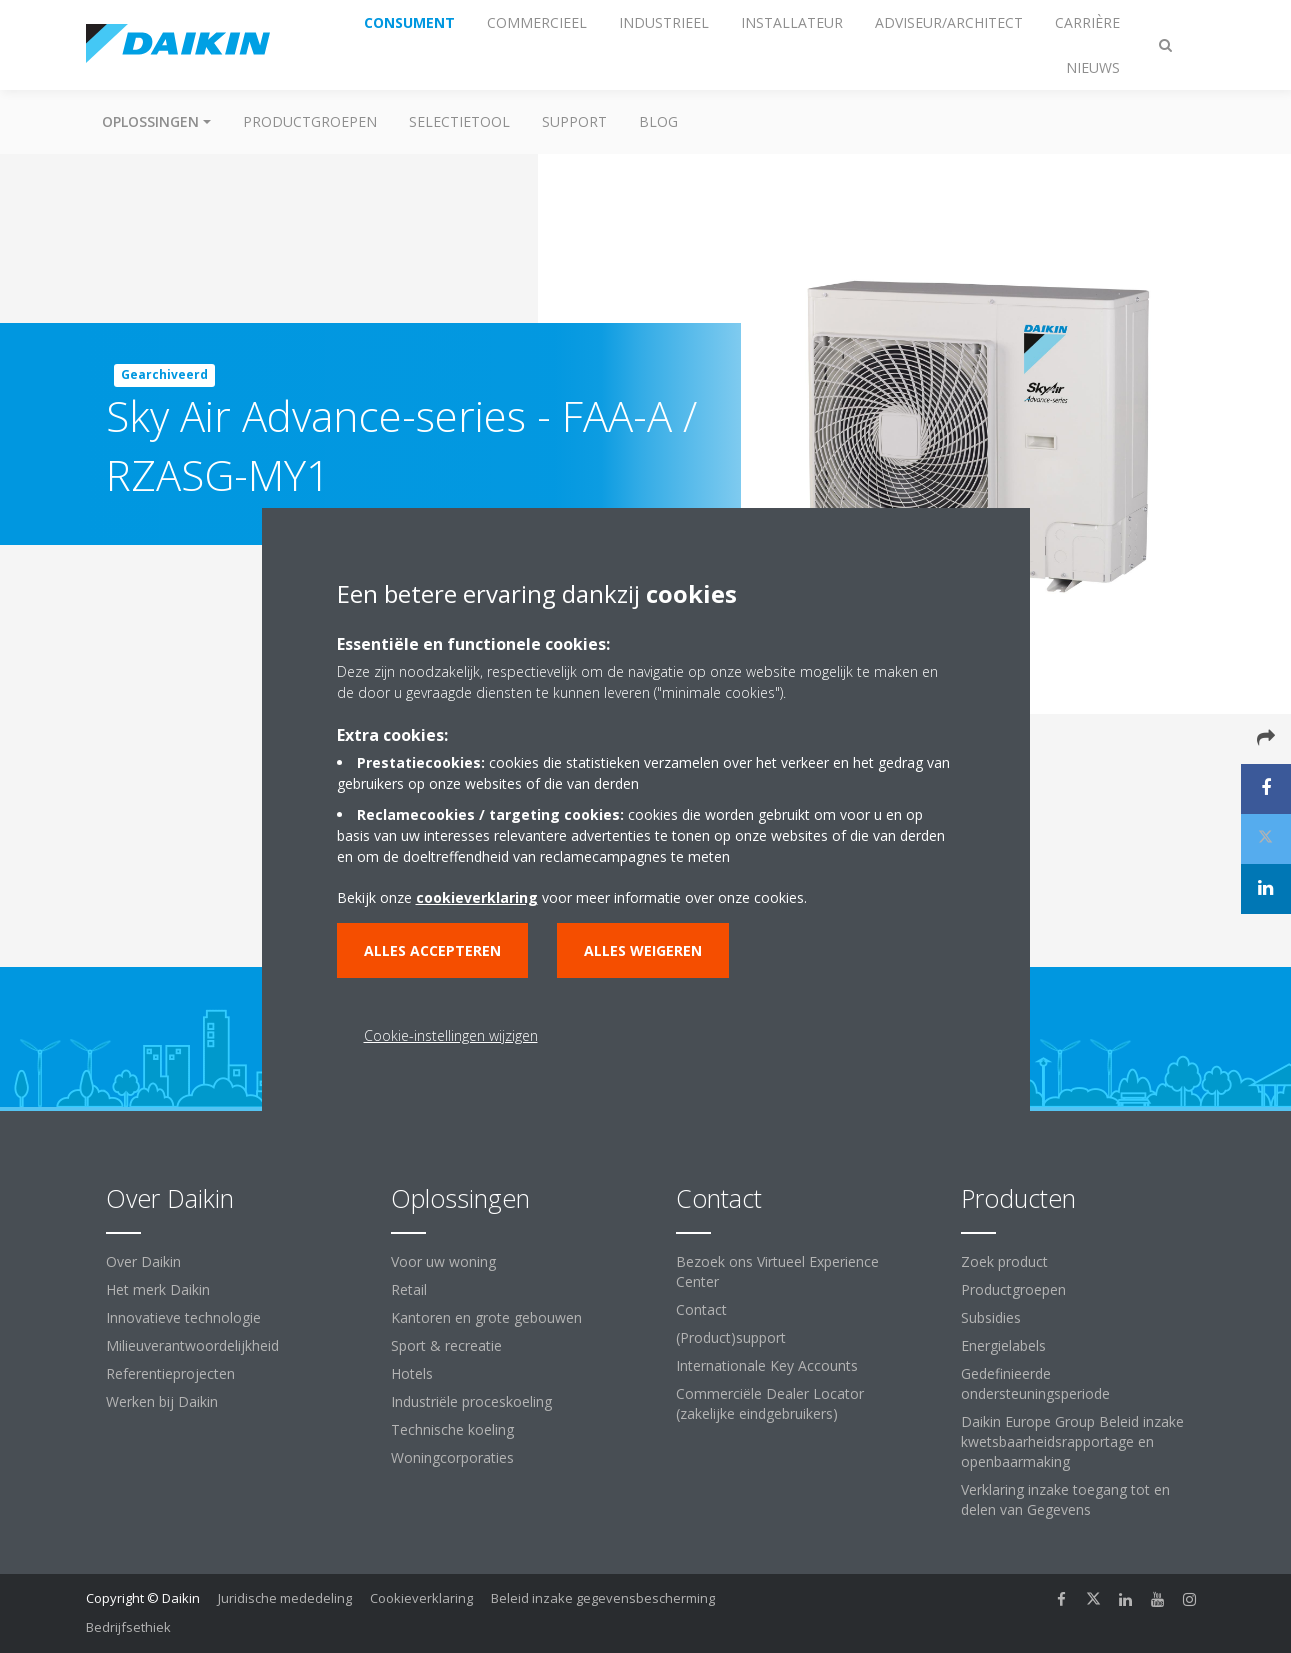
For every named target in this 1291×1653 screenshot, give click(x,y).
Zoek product (1004, 1261)
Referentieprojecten (170, 1373)
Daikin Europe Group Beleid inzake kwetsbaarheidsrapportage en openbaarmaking (1072, 1441)
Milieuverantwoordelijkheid (192, 1345)
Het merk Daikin (158, 1289)
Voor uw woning (443, 1261)
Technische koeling (452, 1429)
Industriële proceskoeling (471, 1401)
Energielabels (1003, 1345)
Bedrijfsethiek (128, 1627)
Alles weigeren (643, 950)
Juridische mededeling (285, 1598)
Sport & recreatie (446, 1345)
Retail (409, 1289)
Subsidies (991, 1317)
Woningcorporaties (452, 1457)
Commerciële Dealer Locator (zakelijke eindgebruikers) (770, 1403)
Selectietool (459, 121)
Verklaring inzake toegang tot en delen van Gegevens (1065, 1499)
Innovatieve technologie (183, 1317)
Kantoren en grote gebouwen (486, 1317)
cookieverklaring (477, 897)
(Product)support (731, 1337)
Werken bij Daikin (162, 1401)
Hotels (412, 1373)
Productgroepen (310, 121)
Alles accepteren (432, 950)
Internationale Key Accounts (767, 1365)
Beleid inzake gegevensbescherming (603, 1598)
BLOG (658, 121)
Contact (701, 1309)
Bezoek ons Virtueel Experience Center (777, 1271)
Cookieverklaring (421, 1598)
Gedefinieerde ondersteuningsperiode (1035, 1383)
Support (574, 121)
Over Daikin (143, 1261)
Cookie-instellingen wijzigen (451, 1035)
